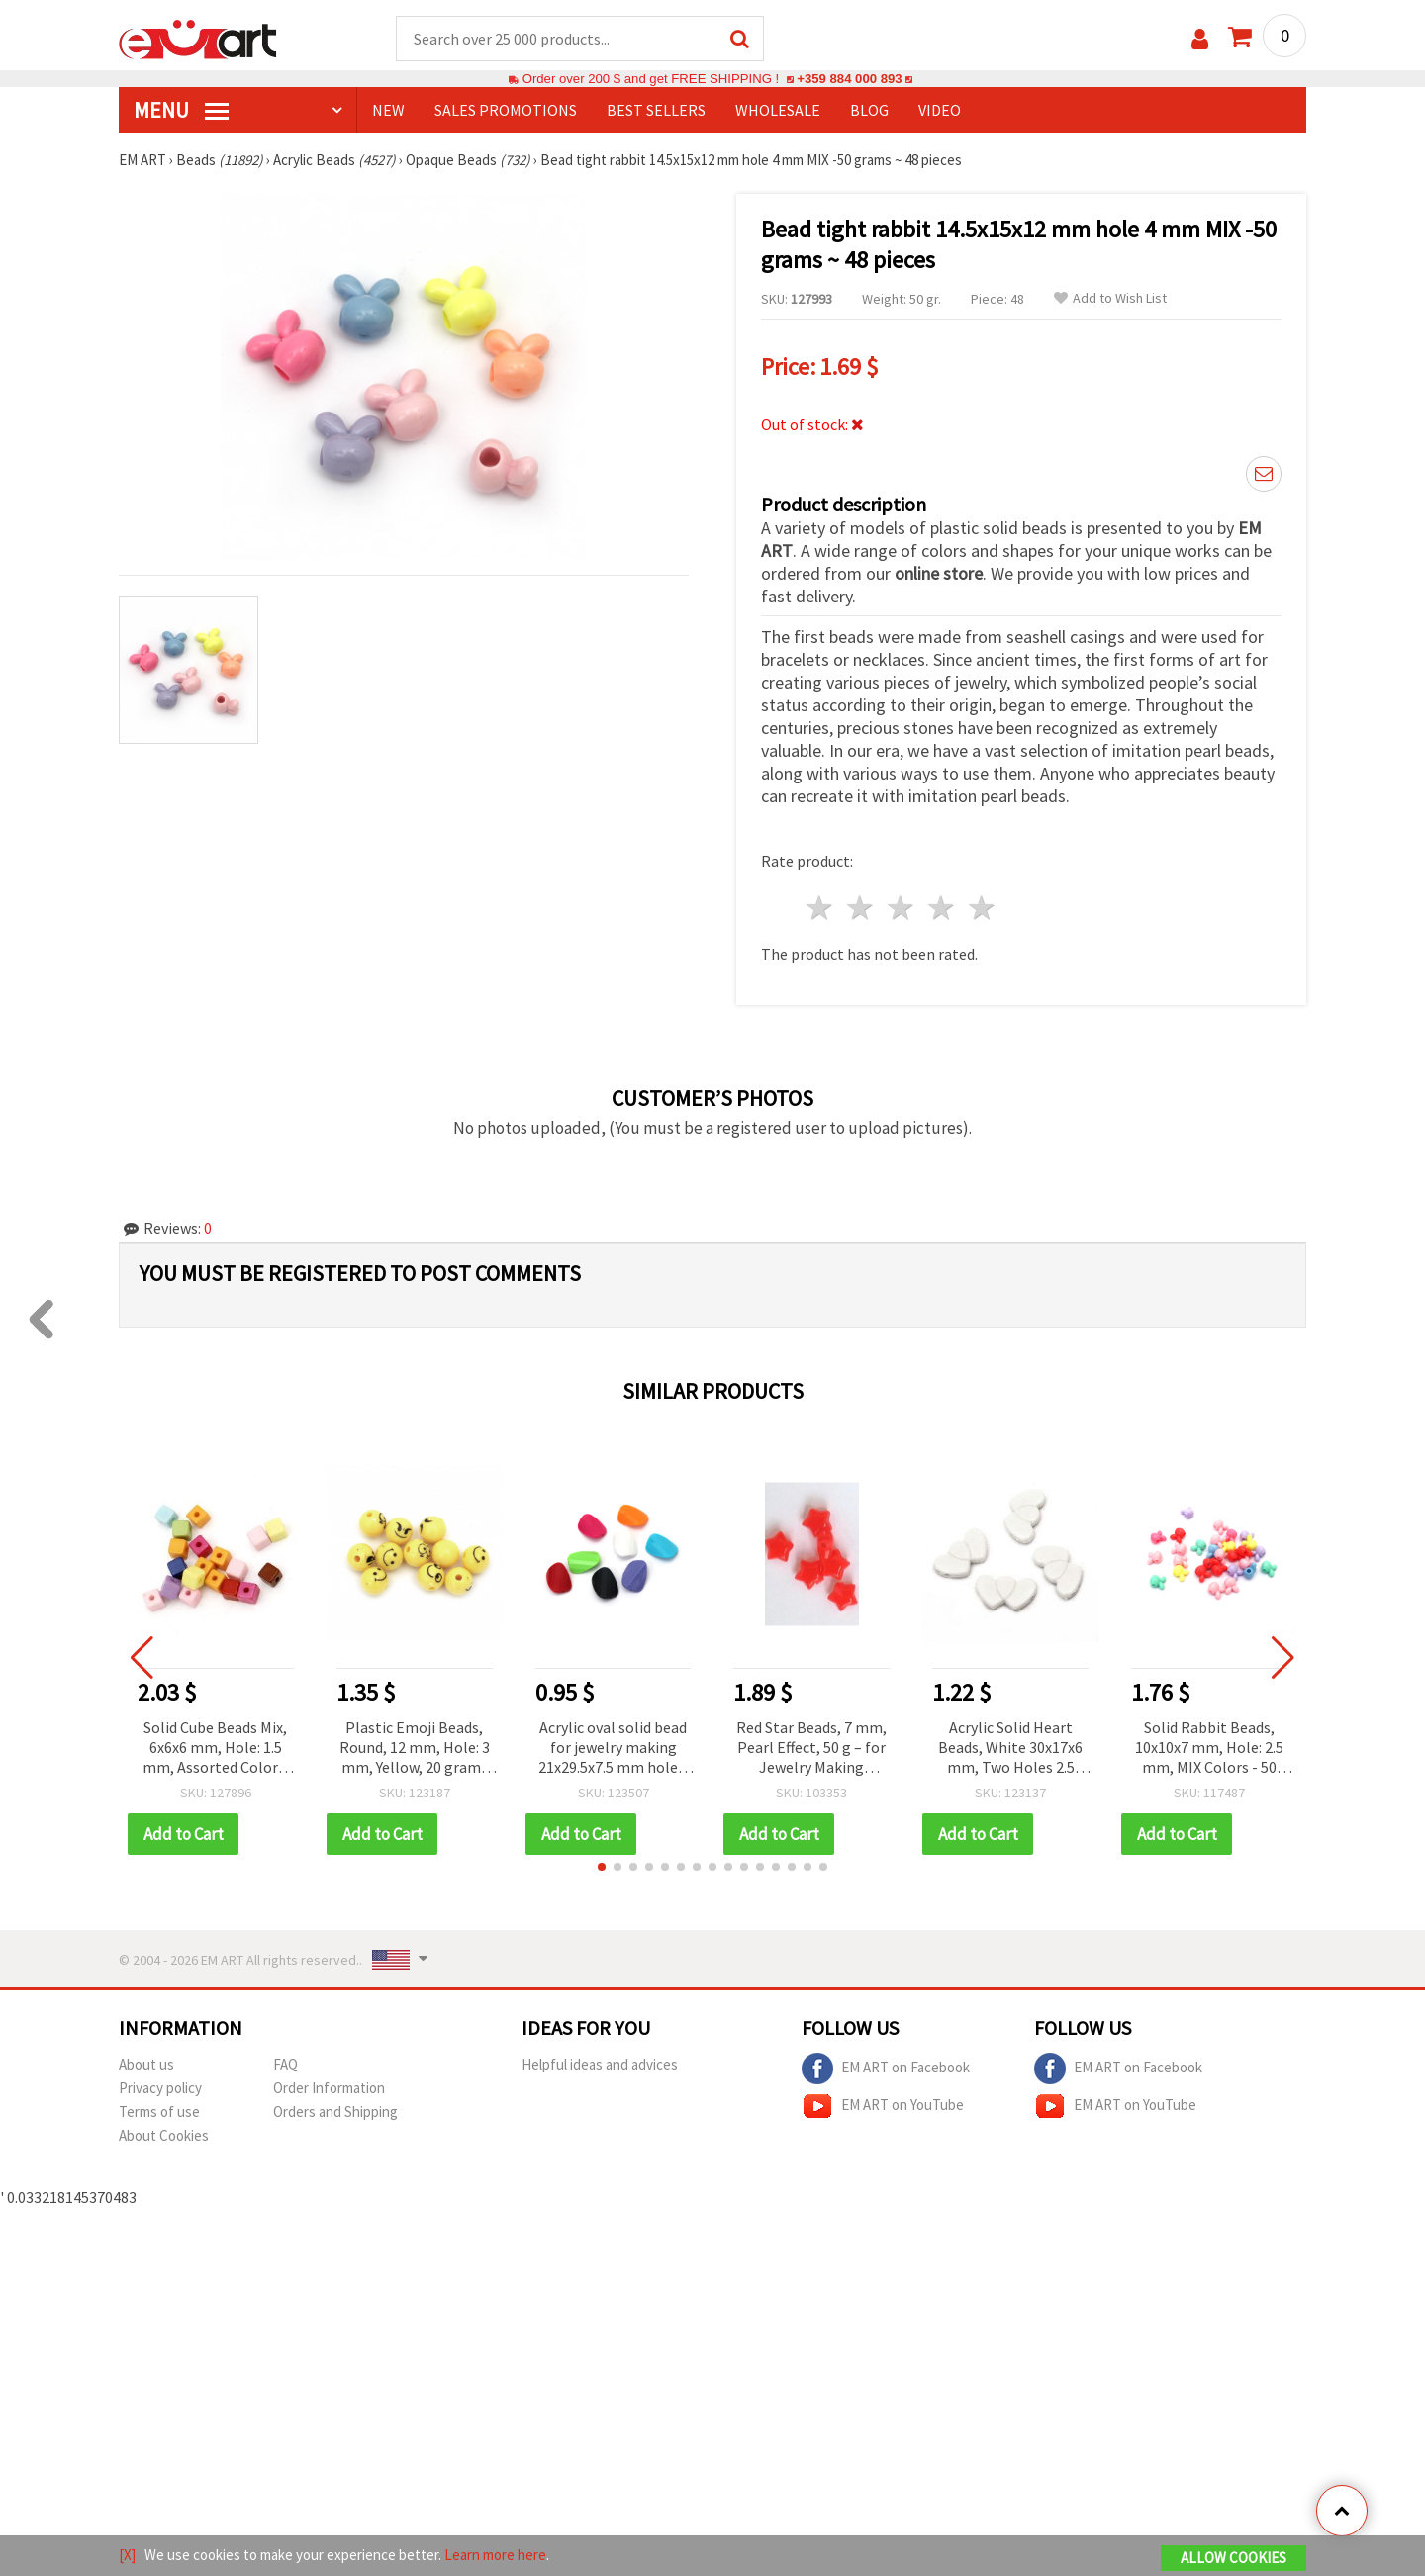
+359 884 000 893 (849, 78)
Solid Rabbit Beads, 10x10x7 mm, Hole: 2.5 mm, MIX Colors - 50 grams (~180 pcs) (1209, 1748)
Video (939, 110)
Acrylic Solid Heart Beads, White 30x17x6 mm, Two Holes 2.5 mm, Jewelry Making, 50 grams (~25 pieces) (1011, 1748)
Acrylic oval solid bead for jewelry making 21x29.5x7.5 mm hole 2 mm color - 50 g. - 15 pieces (613, 1748)
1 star (821, 907)
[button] (602, 1867)
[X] (127, 2554)
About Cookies (164, 2135)
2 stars (861, 907)
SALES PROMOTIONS (505, 110)
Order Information (329, 2087)
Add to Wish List (1110, 298)
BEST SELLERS (656, 110)
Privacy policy (160, 2087)
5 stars (982, 907)
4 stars (941, 907)
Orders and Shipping (335, 2111)
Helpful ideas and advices (600, 2064)
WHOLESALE (777, 110)
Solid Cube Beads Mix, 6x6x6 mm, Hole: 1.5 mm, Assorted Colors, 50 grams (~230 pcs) (215, 1748)
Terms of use (159, 2111)
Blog (869, 110)
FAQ (285, 2064)
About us (146, 2064)
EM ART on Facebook (886, 2068)
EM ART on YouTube (883, 2106)
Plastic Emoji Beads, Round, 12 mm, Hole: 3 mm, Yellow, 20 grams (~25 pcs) (414, 1748)
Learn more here (495, 2554)
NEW (388, 110)
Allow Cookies (1233, 2557)
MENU (181, 110)
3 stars (902, 907)
